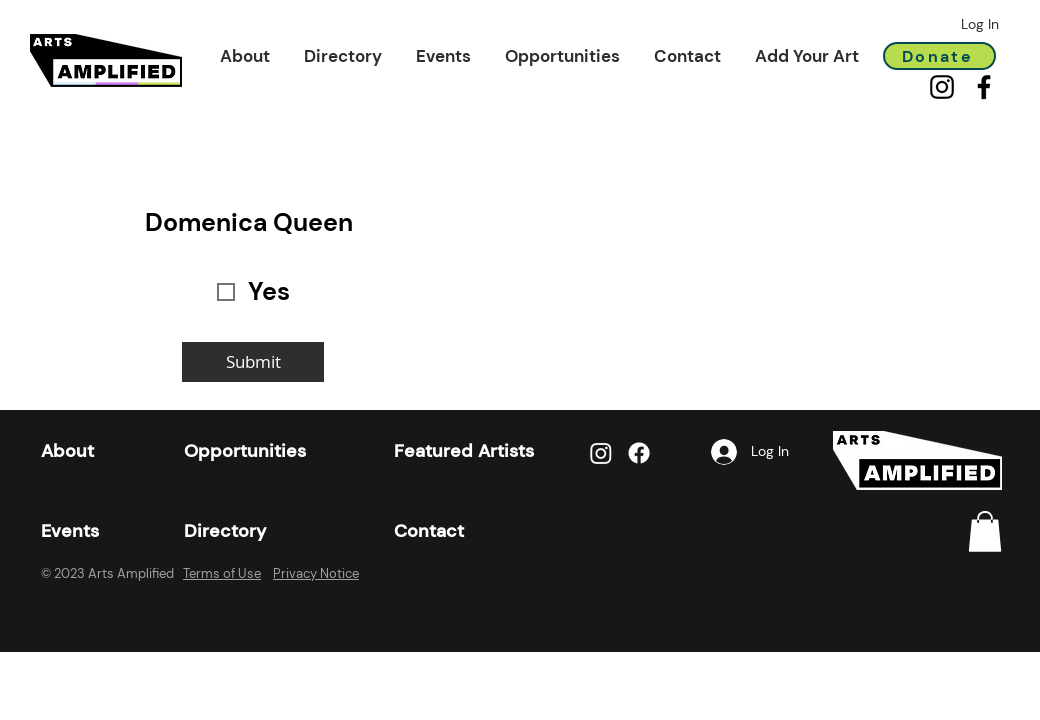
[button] (245, 56)
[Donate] (939, 56)
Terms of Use (222, 573)
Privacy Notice (316, 573)
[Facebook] (984, 87)
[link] (985, 531)
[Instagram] (942, 87)
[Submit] (253, 362)
